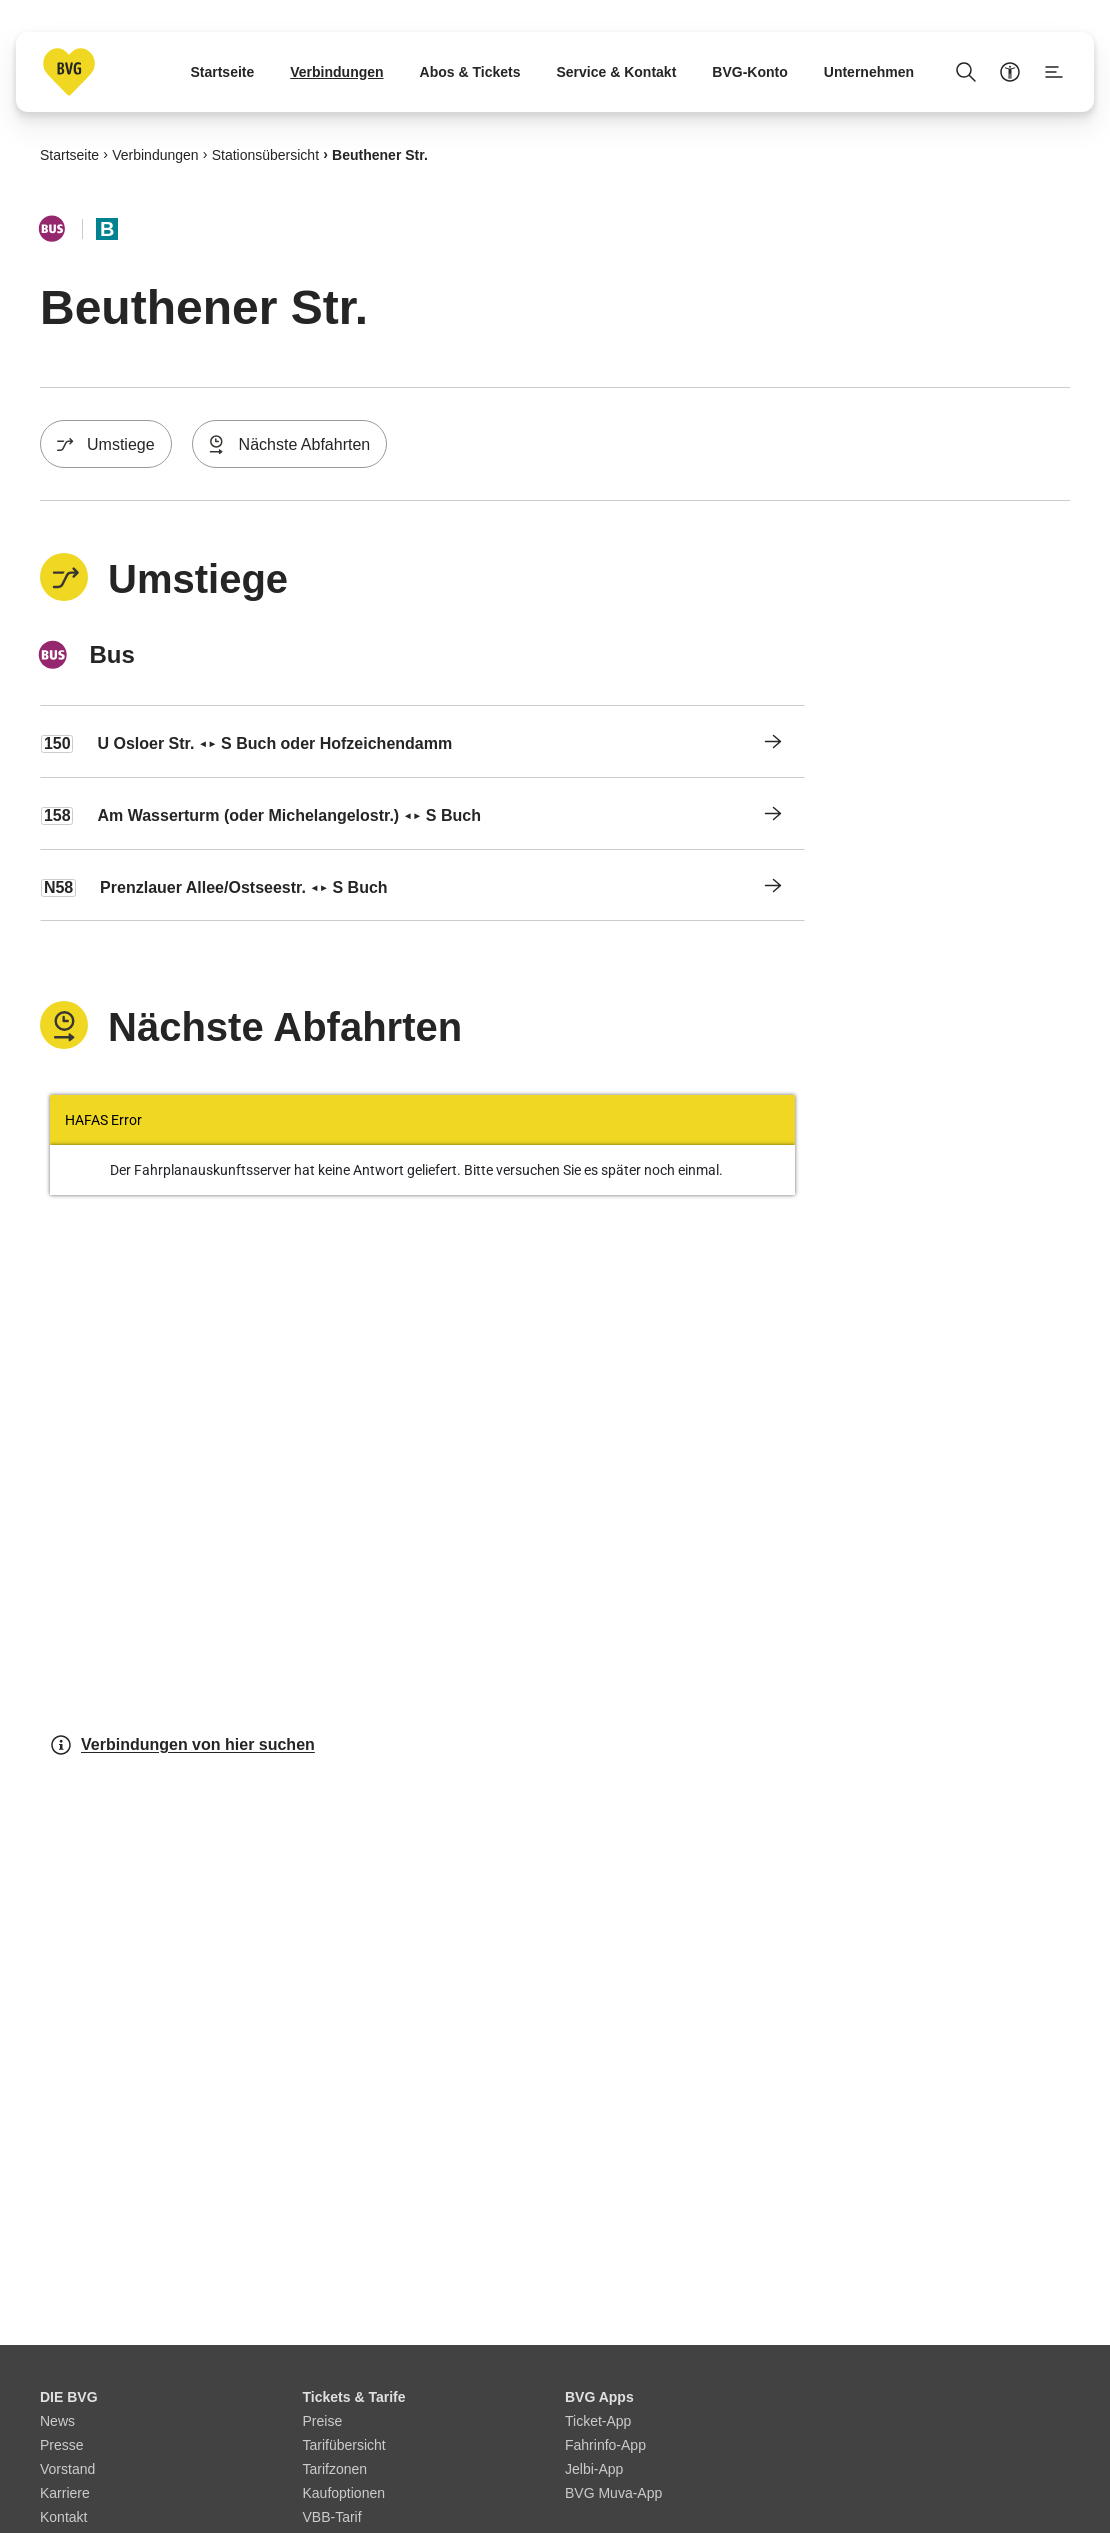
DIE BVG (69, 2397)
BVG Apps (599, 2397)
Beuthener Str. (380, 154)
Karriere (65, 2493)
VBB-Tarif (332, 2517)
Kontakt (63, 2517)
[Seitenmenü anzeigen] (1054, 72)
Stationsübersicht (265, 154)
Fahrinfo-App (605, 2445)
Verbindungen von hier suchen (182, 1745)
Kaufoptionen (344, 2493)
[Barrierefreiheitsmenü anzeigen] (1010, 72)
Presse (62, 2445)
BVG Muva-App (613, 2493)
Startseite (69, 154)
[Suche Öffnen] (966, 72)
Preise (323, 2421)
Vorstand (67, 2469)
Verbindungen (155, 154)
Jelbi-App (594, 2469)
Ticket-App (598, 2421)
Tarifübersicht (344, 2445)
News (57, 2421)
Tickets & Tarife (354, 2397)
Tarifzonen (335, 2469)
